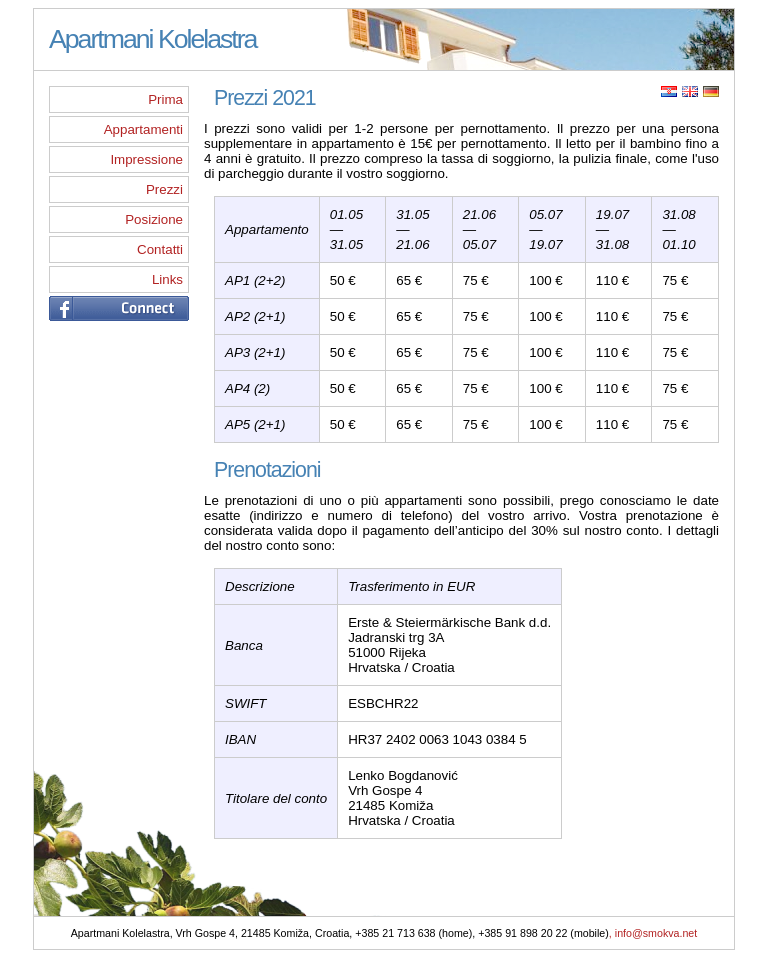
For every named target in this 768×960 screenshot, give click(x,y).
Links (167, 279)
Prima (165, 99)
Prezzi (164, 189)
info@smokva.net (656, 935)
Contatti (160, 249)
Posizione (154, 219)
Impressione (146, 159)
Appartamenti (143, 129)
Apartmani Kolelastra (152, 39)
